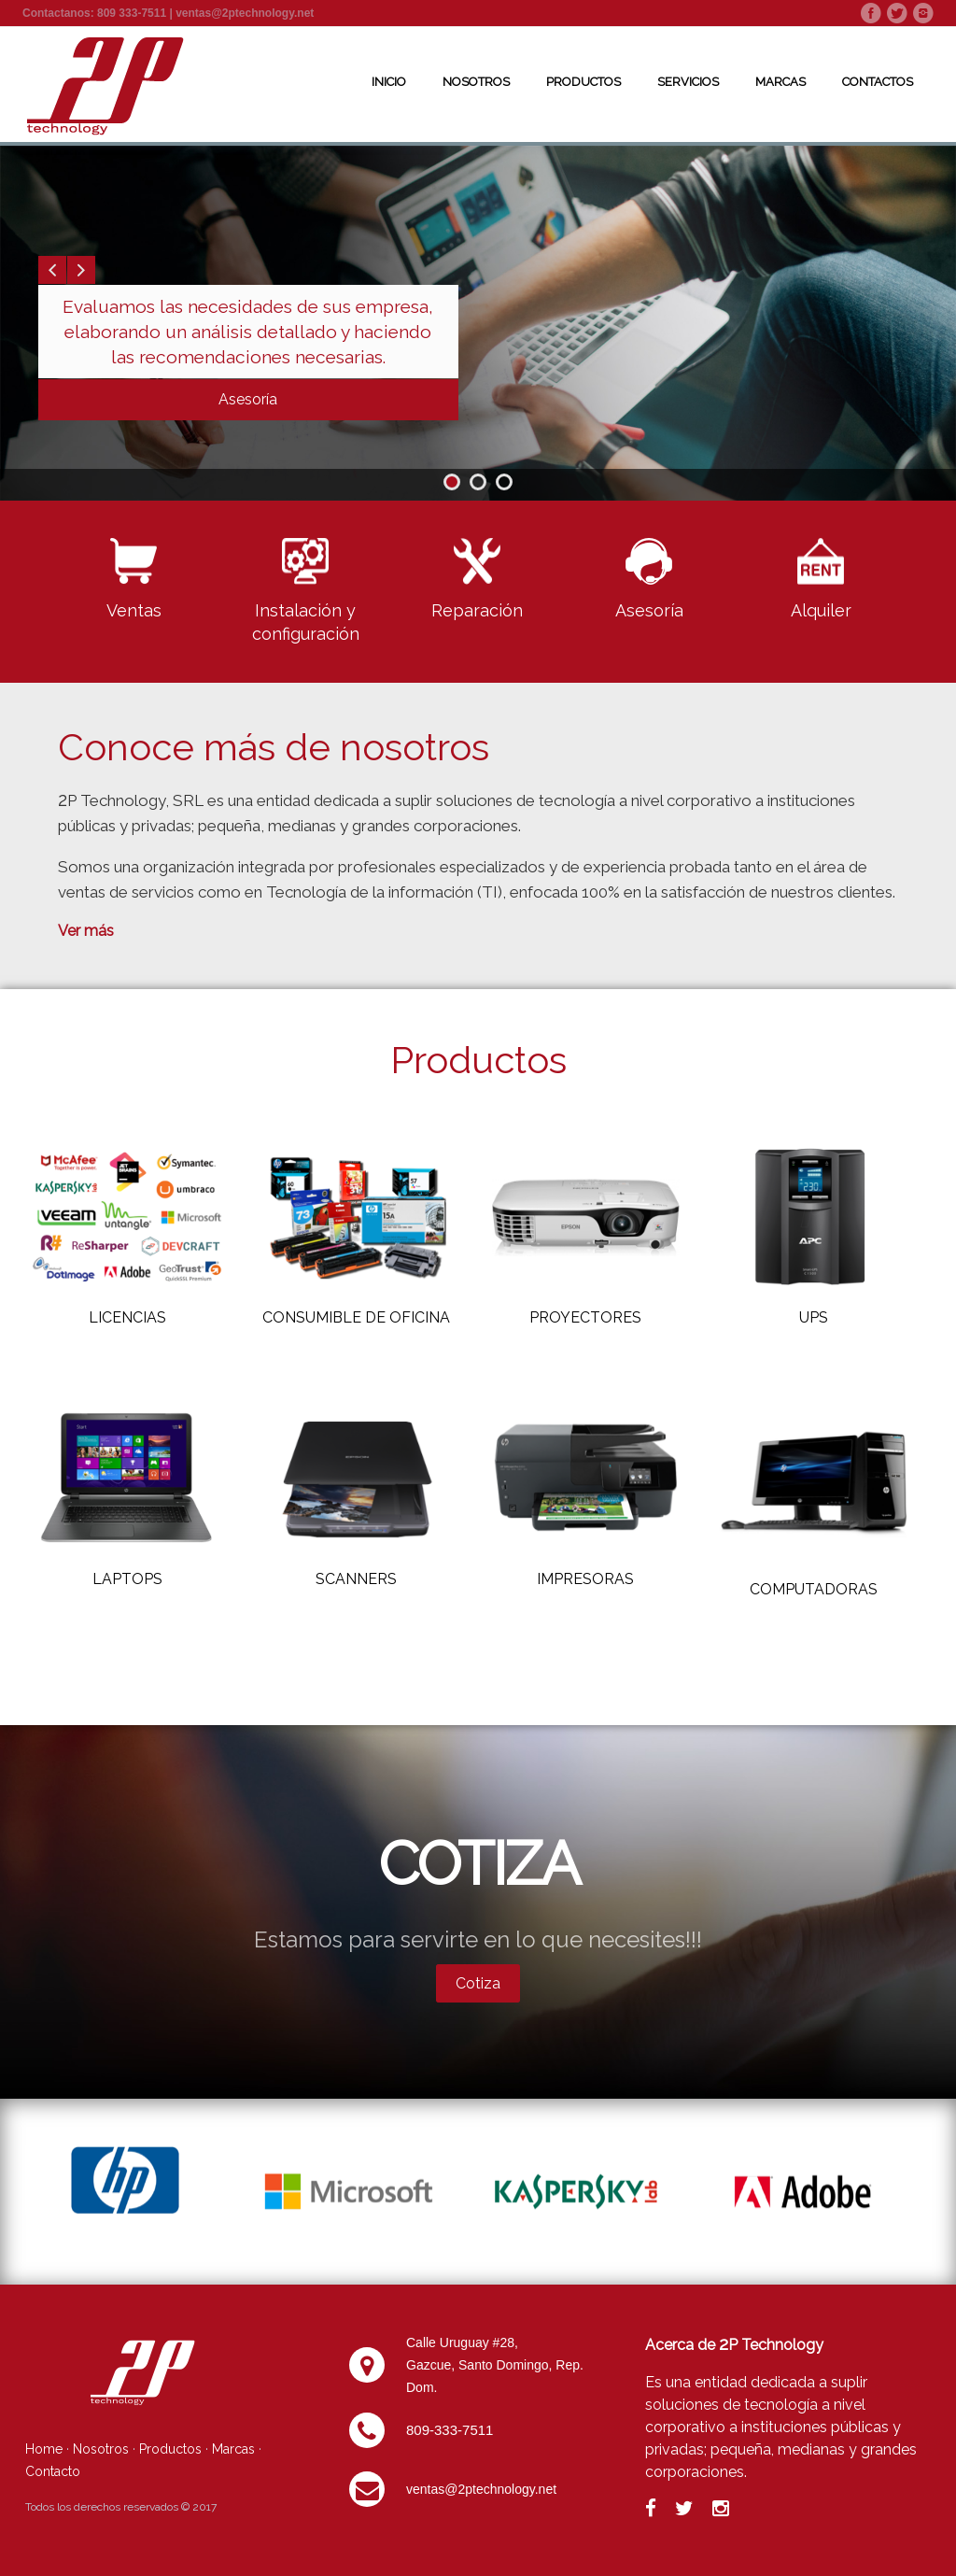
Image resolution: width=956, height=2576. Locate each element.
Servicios (688, 82)
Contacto (52, 2471)
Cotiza (478, 1983)
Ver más (86, 931)
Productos (583, 82)
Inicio (389, 82)
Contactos (877, 82)
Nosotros (476, 82)
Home (44, 2449)
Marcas (780, 82)
